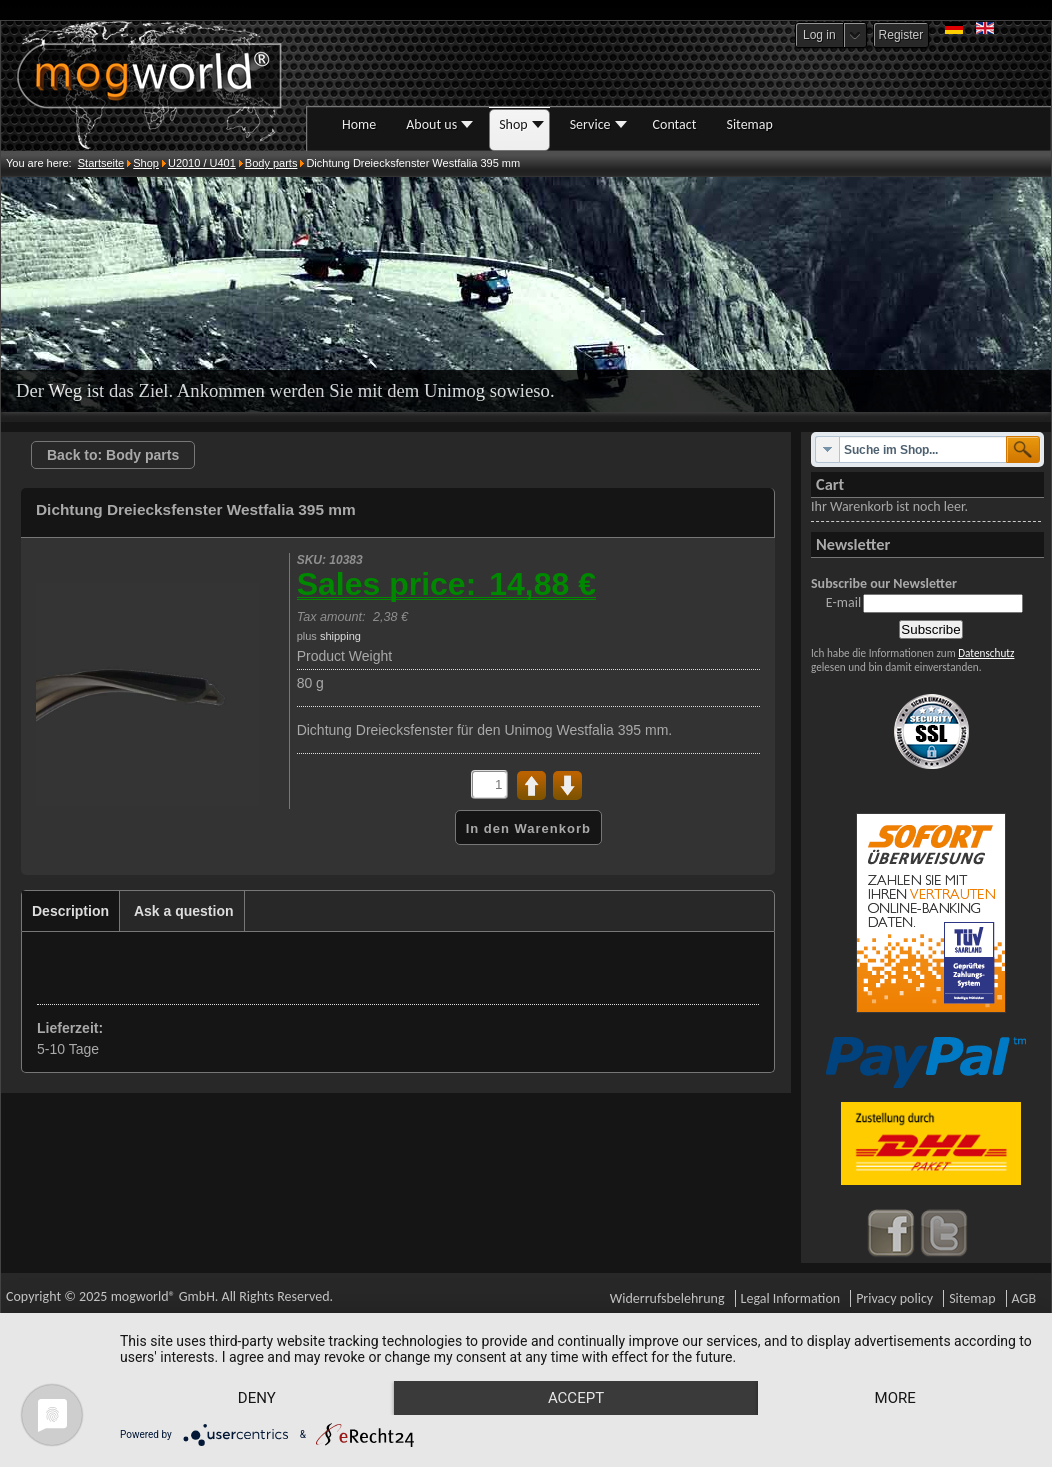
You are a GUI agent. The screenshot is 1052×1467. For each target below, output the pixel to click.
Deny (257, 1398)
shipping (340, 636)
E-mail (843, 602)
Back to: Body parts (113, 455)
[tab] (71, 911)
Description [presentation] (70, 911)
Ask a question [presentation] (184, 911)
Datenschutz (986, 653)
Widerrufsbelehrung (667, 1298)
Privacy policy (894, 1298)
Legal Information (791, 1298)
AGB (1024, 1298)
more (895, 1398)
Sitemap (972, 1298)
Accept (576, 1398)
